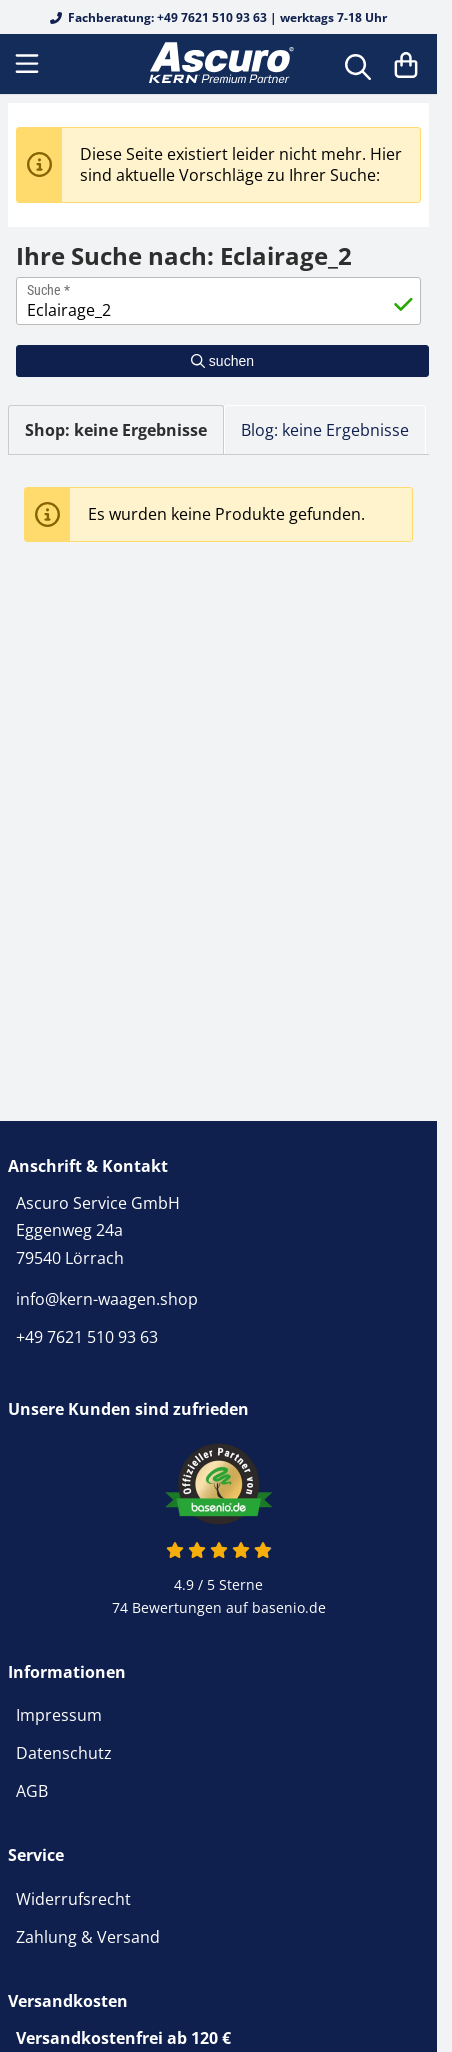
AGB (32, 1791)
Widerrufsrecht (73, 1899)
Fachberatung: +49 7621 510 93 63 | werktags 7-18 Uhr (219, 17)
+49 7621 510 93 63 (87, 1337)
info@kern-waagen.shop (107, 1299)
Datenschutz (64, 1753)
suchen (222, 361)
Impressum (59, 1715)
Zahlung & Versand (88, 1937)
